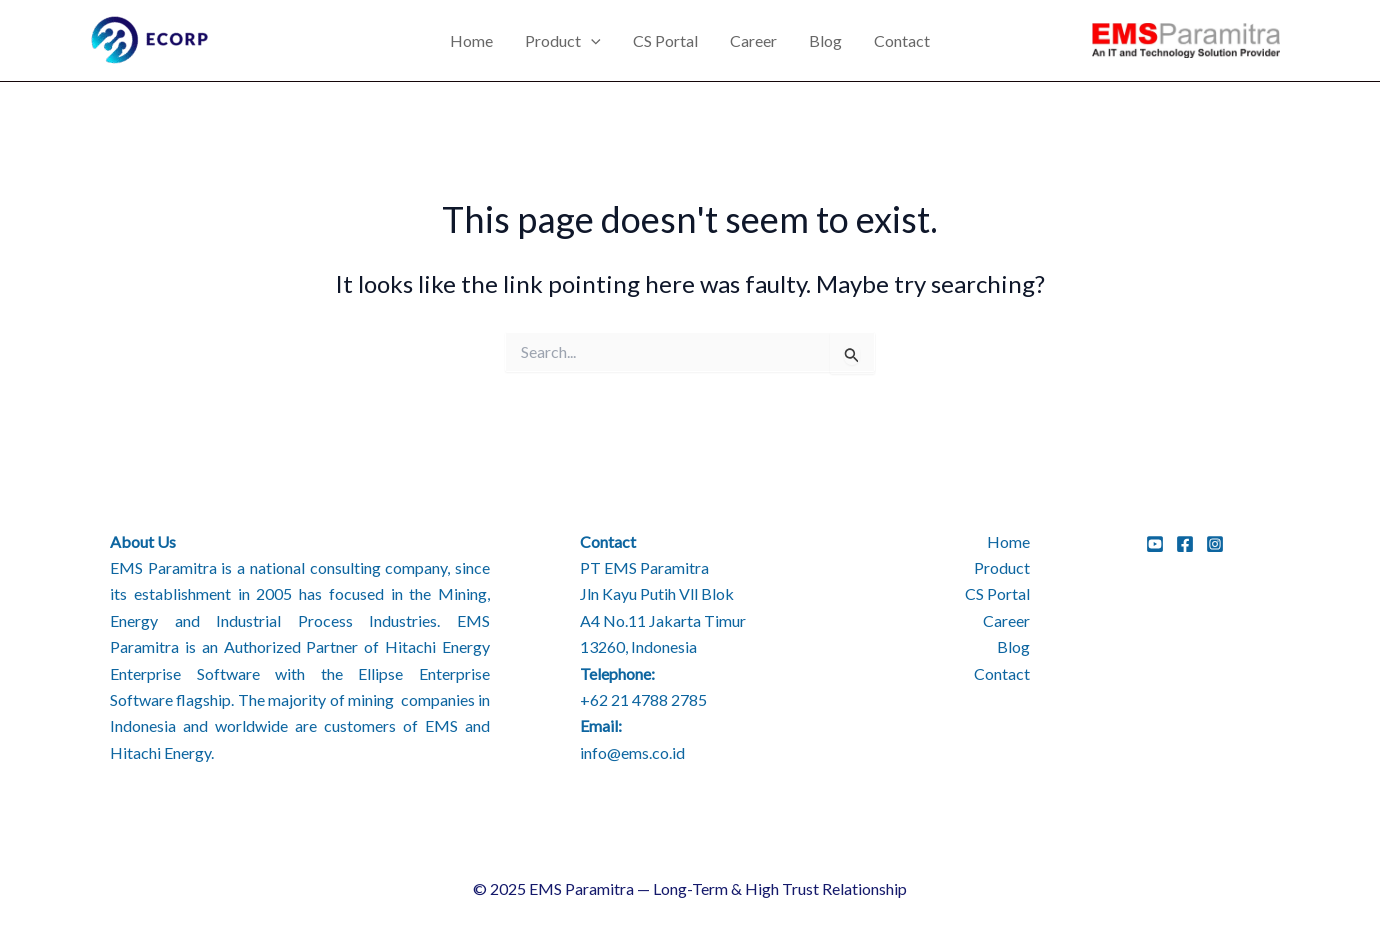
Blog (825, 40)
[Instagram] (1215, 544)
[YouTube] (1155, 544)
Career (753, 40)
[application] (591, 41)
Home (471, 40)
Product (563, 41)
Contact (902, 40)
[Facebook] (1185, 544)
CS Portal (665, 40)
